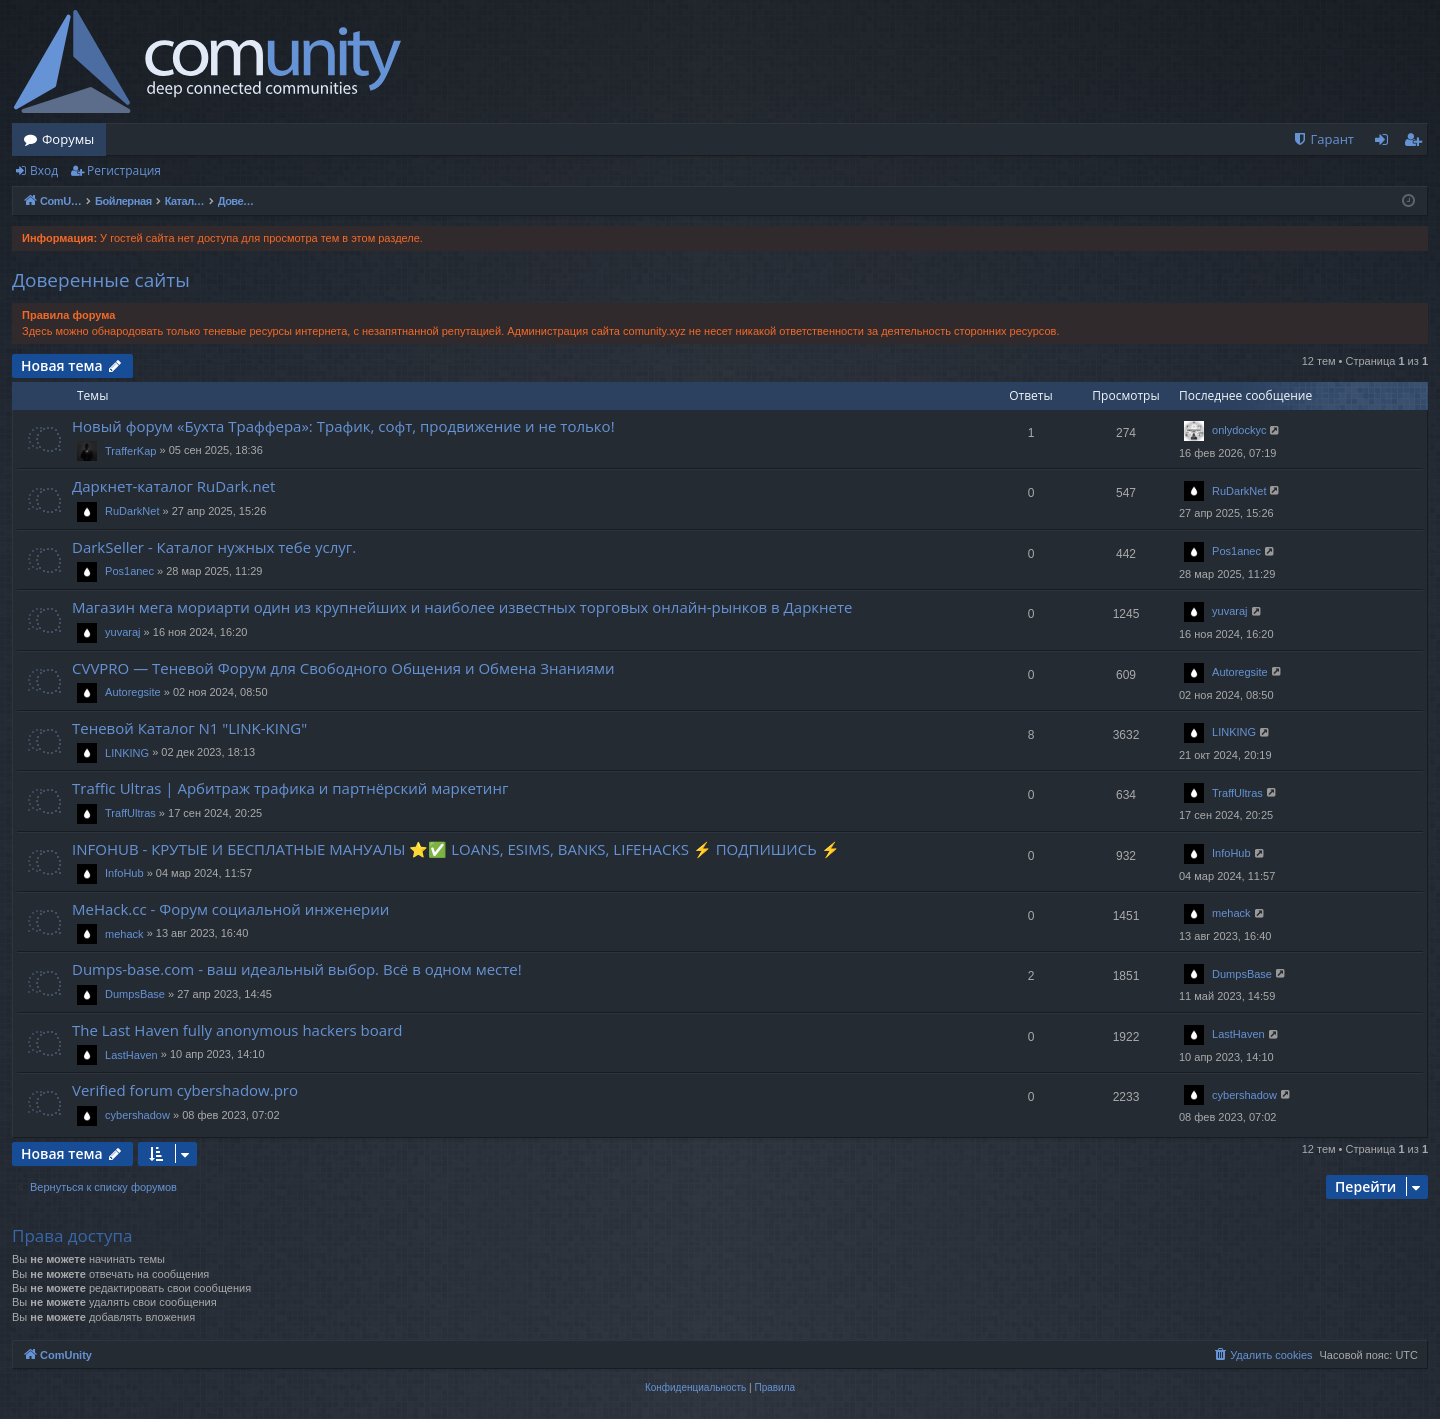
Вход (44, 170)
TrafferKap (130, 451)
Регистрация (124, 170)
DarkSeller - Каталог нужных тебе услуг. (214, 547)
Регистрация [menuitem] (1417, 143)
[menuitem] (1323, 139)
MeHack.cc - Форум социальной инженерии (230, 909)
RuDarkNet (132, 511)
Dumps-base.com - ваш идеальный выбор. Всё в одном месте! (297, 969)
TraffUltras (130, 813)
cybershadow (137, 1115)
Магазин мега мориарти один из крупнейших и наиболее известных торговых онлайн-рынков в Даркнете (462, 607)
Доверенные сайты (101, 280)
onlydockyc (1239, 430)
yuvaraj (122, 632)
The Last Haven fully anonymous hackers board (237, 1030)
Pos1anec (129, 571)
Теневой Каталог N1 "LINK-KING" (189, 728)
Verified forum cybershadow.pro (185, 1090)
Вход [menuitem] (1385, 143)
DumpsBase (135, 994)
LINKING (127, 753)
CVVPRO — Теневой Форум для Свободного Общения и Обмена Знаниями (343, 668)
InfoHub (124, 873)
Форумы (68, 139)
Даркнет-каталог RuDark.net (173, 486)
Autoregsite (133, 692)
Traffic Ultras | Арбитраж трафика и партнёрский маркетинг (290, 788)
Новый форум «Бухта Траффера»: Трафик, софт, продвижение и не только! (343, 426)
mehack (124, 934)
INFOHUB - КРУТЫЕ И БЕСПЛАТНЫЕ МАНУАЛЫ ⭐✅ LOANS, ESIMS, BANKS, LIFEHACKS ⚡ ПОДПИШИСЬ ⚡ (456, 849)
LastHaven (131, 1055)
